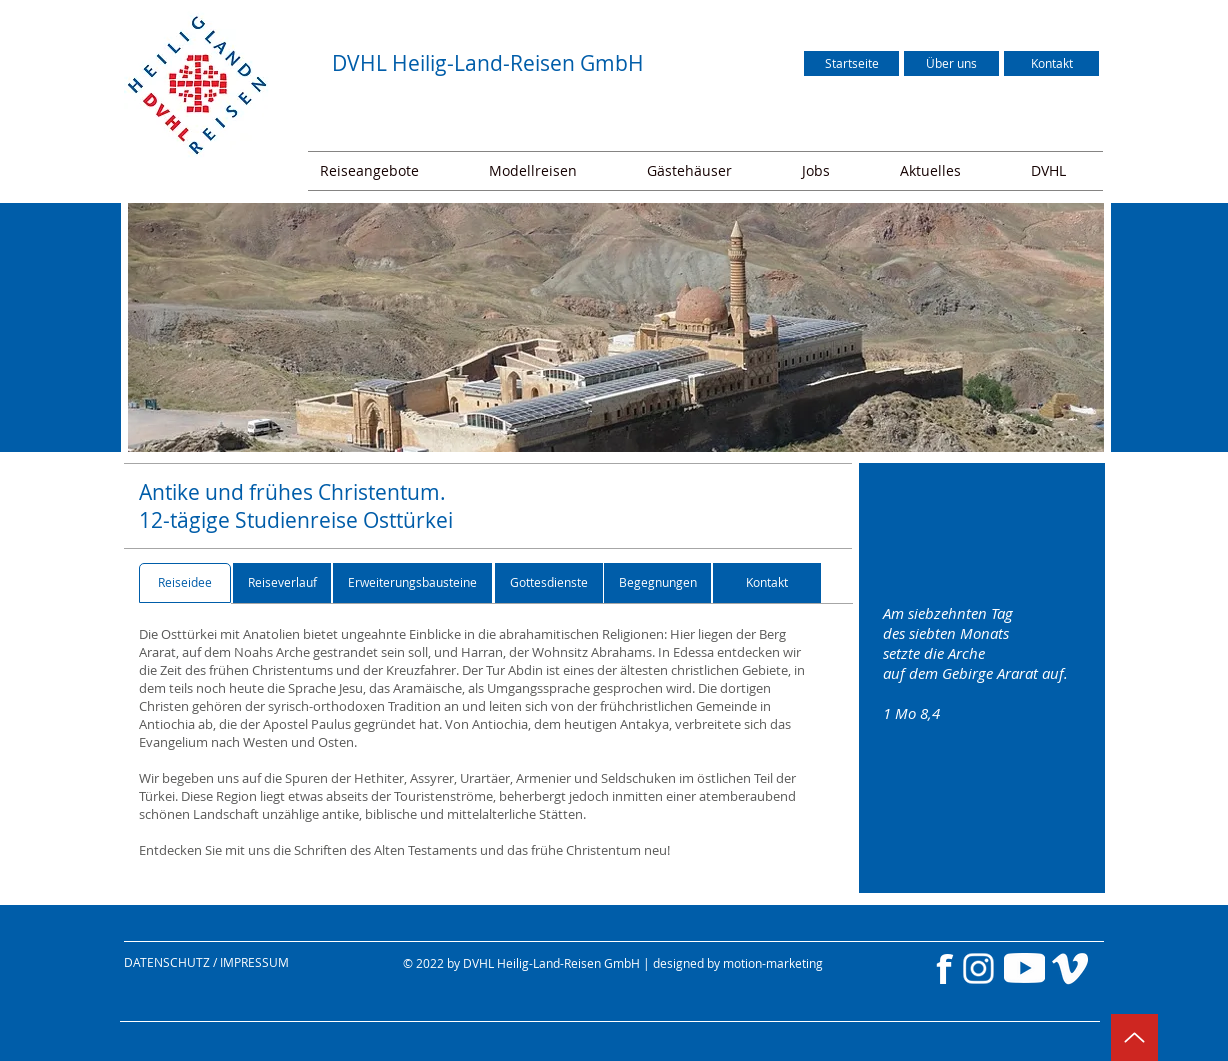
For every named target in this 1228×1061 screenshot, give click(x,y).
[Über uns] (951, 63)
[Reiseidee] (185, 583)
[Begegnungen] (657, 583)
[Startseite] (851, 63)
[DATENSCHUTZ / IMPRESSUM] (247, 962)
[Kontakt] (1051, 63)
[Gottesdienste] (549, 583)
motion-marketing (773, 963)
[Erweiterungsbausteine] (412, 583)
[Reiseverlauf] (282, 583)
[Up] (1134, 1037)
